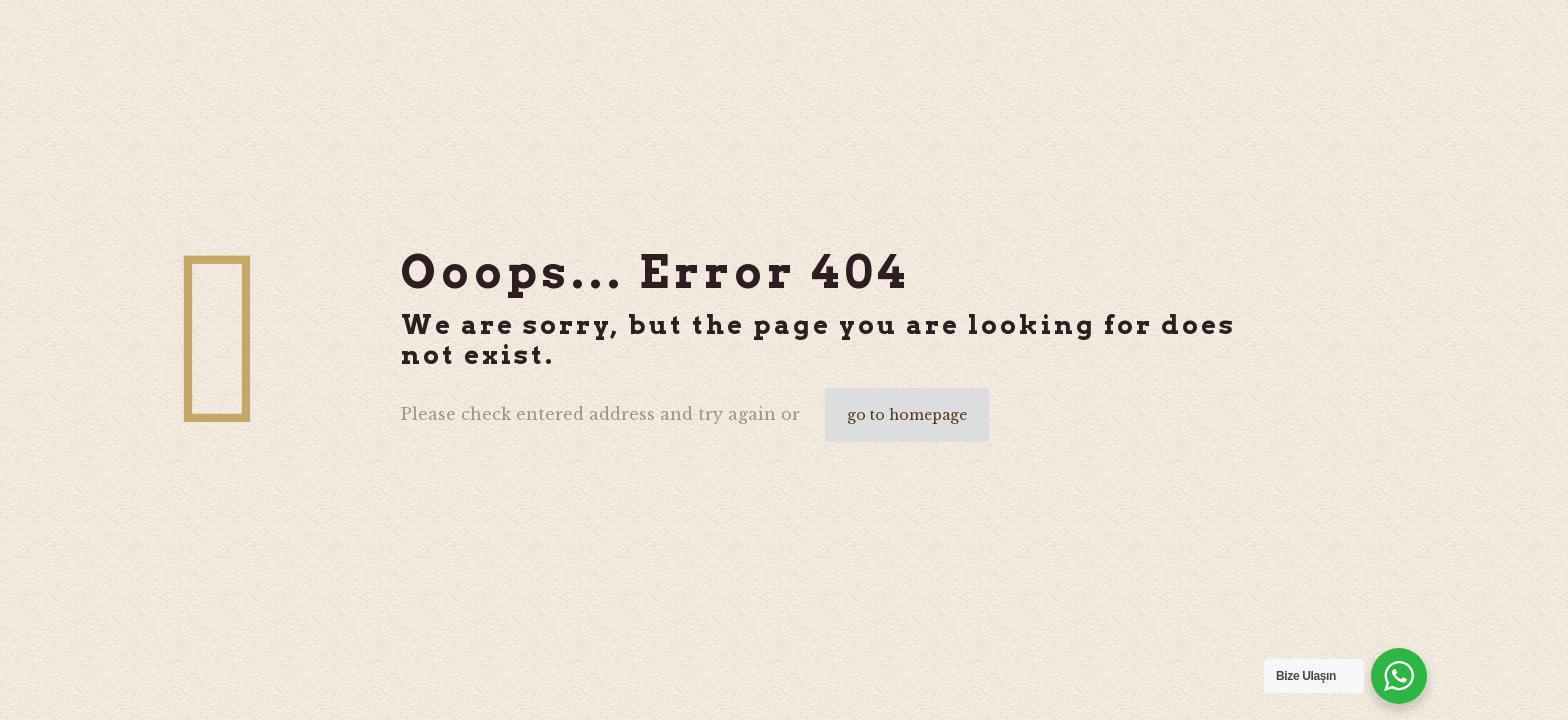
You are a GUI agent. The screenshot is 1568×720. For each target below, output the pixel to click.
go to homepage (907, 415)
